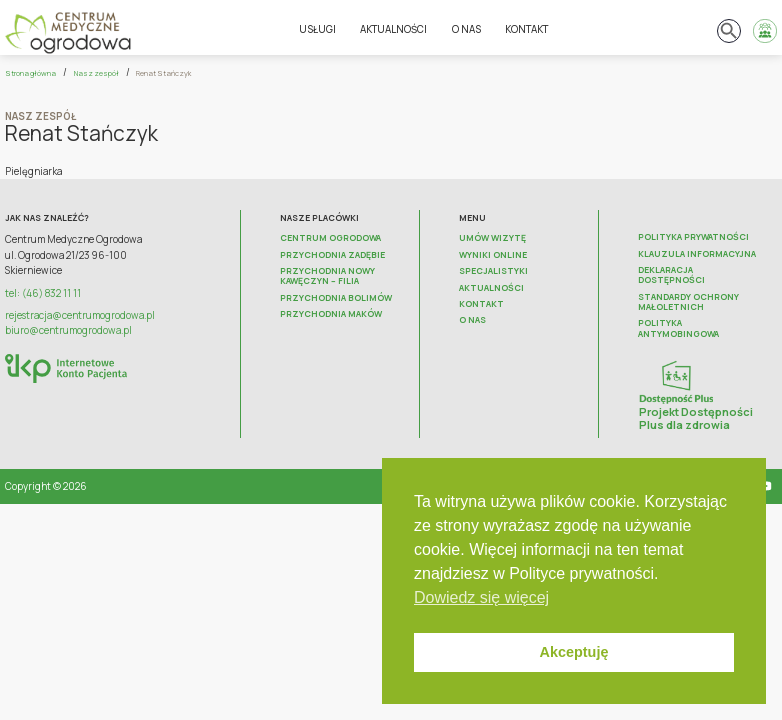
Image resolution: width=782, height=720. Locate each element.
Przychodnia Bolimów (336, 298)
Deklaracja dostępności (671, 275)
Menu (472, 218)
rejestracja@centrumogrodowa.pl (80, 315)
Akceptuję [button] (574, 652)
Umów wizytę (492, 238)
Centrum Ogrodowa (330, 238)
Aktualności (393, 29)
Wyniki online (493, 255)
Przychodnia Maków (331, 314)
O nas (466, 29)
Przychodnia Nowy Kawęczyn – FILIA (327, 276)
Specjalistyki (493, 271)
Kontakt (526, 29)
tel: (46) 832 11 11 (43, 293)
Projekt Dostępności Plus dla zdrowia (696, 417)
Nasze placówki (319, 218)
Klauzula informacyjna (697, 254)
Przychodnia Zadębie (332, 255)
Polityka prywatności (693, 237)
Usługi (317, 29)
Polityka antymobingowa (678, 328)
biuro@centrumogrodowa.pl (68, 330)
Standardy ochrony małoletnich (688, 302)
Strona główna (30, 73)
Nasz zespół (96, 73)
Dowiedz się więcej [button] (481, 597)
